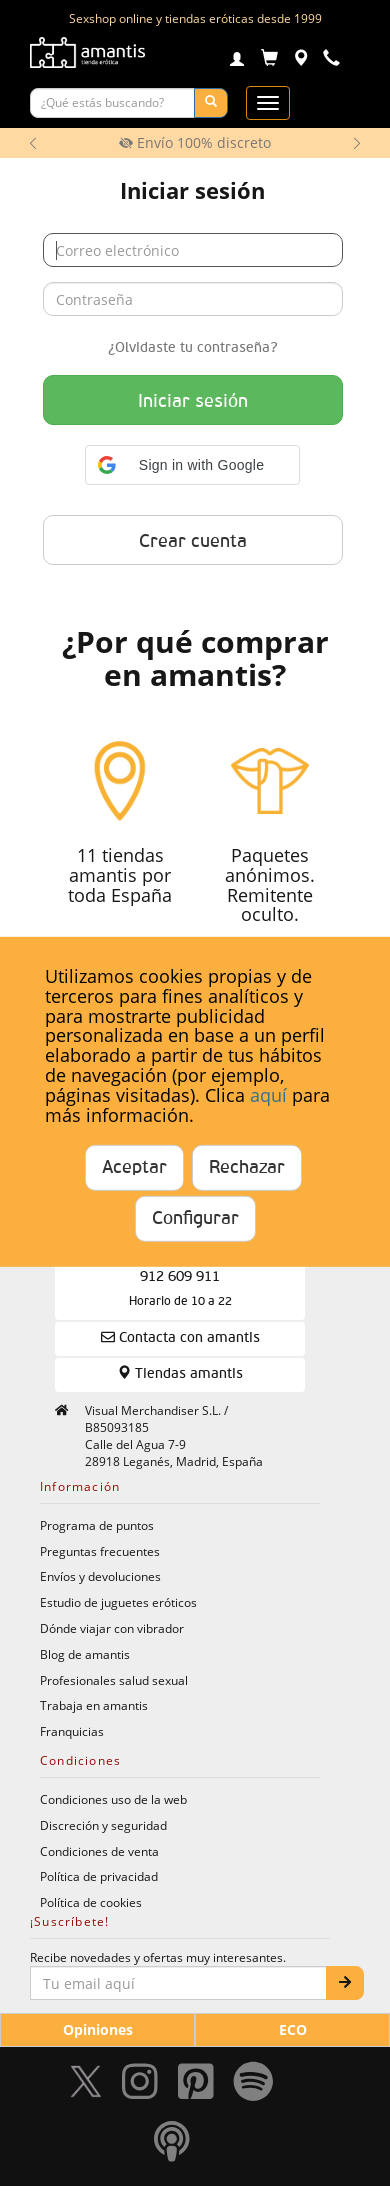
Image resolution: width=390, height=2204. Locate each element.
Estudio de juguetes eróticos (118, 1602)
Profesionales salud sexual (114, 1680)
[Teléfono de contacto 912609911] (331, 60)
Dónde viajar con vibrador (112, 1628)
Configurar (195, 1219)
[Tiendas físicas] (300, 60)
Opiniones (98, 2029)
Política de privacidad (99, 1876)
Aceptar (134, 1168)
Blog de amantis (85, 1654)
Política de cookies (91, 1902)
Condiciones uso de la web (113, 1799)
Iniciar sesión (193, 402)
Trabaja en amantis (94, 1705)
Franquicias (72, 1731)
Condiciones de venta (99, 1851)
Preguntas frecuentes (100, 1551)
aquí (268, 1095)
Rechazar (247, 1168)
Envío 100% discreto (195, 142)
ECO (293, 2029)
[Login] (237, 61)
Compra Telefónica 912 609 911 (180, 1276)
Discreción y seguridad (103, 1825)
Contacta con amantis (180, 1337)
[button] (192, 465)
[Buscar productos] (112, 103)
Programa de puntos (97, 1525)
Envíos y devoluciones (100, 1576)
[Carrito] (269, 60)
